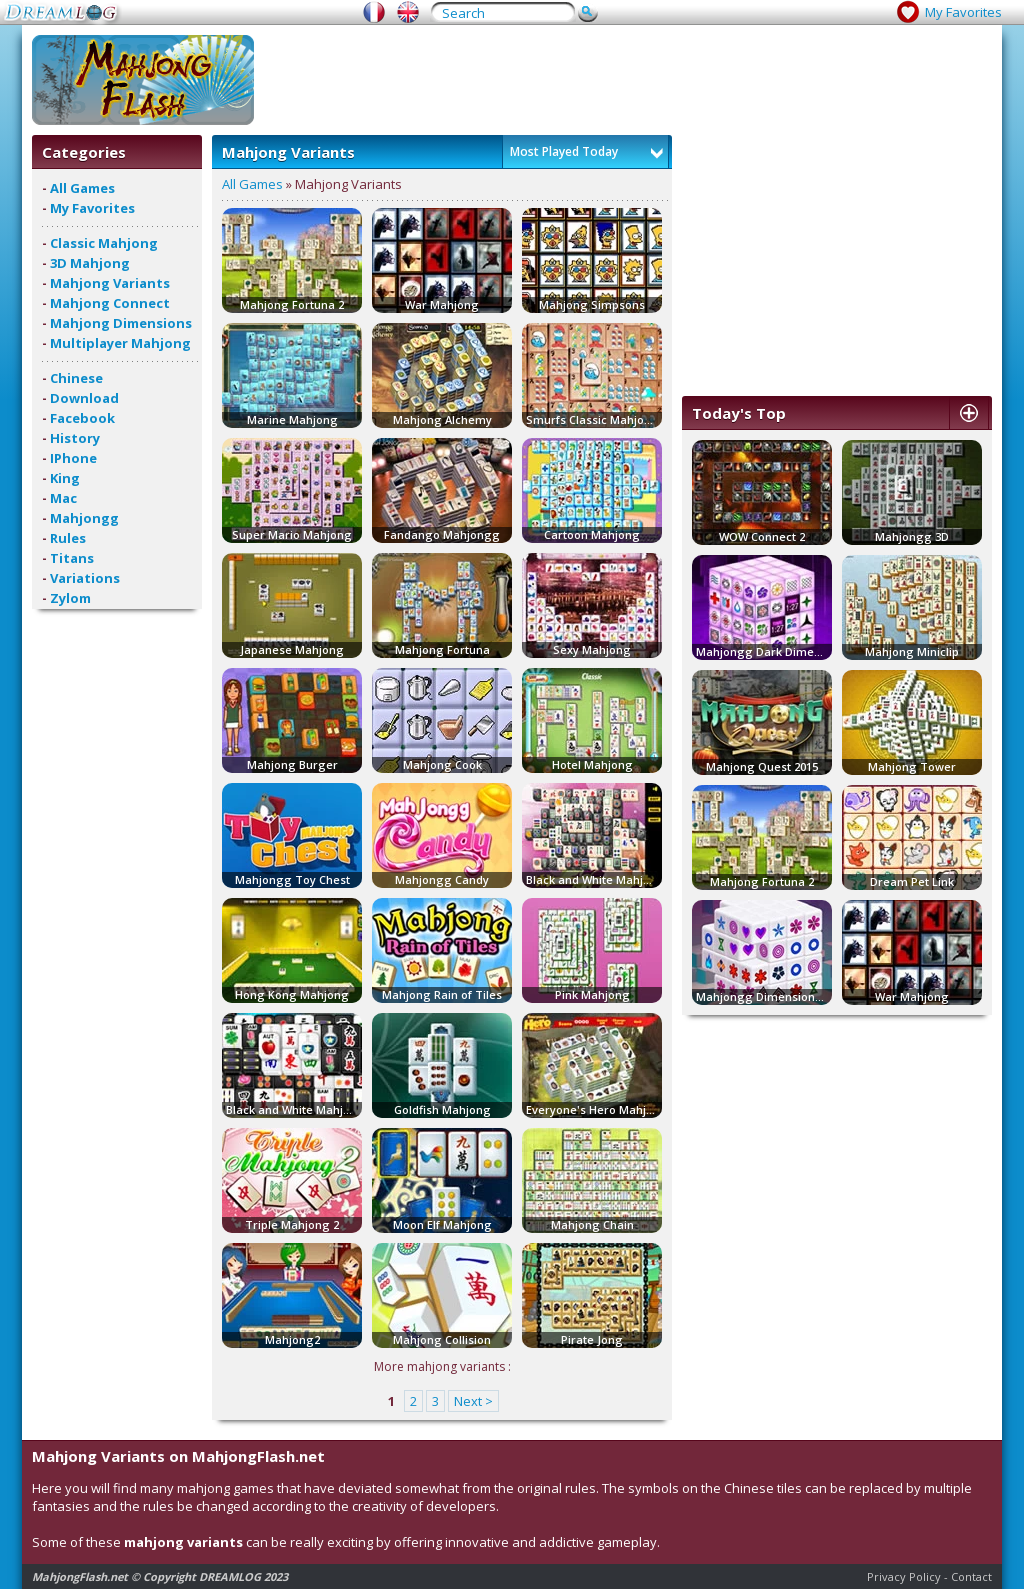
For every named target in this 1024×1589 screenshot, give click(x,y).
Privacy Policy (904, 1576)
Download (84, 398)
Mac (63, 498)
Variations (85, 578)
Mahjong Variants (110, 283)
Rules (68, 538)
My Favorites (963, 12)
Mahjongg (84, 518)
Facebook (82, 418)
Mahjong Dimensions (121, 323)
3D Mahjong (90, 263)
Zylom (70, 598)
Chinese (76, 378)
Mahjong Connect (110, 303)
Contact (971, 1576)
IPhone (73, 458)
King (65, 478)
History (75, 438)
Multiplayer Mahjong (120, 343)
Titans (72, 558)
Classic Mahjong (104, 243)
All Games (82, 188)
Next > (473, 1401)
